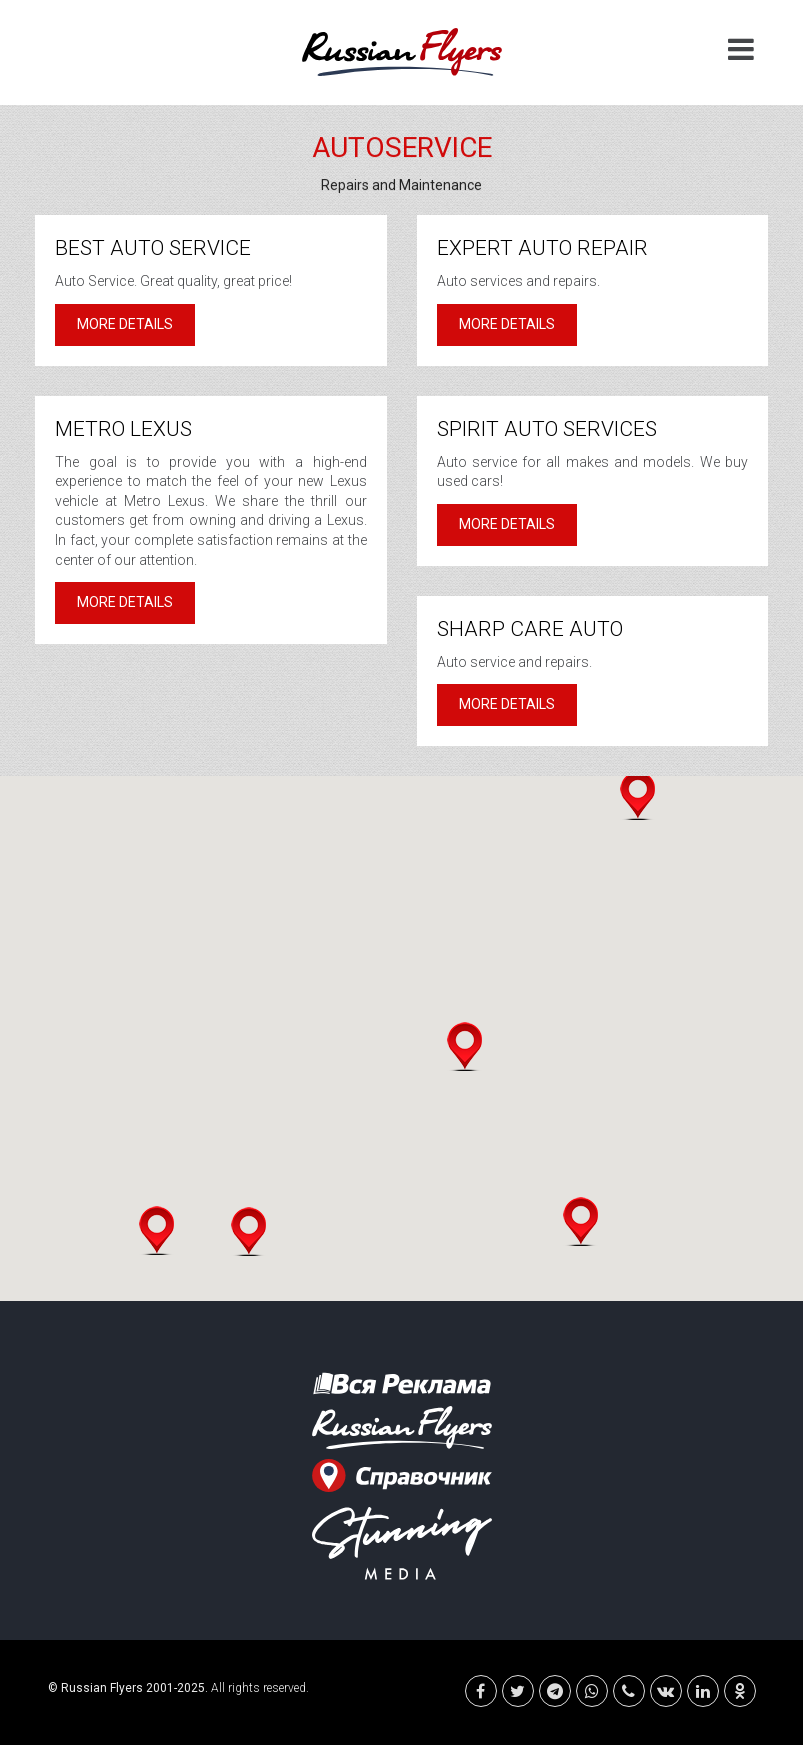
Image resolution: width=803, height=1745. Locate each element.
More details (125, 324)
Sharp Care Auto (530, 629)
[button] (248, 1231)
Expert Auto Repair (542, 248)
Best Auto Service (153, 248)
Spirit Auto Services (547, 429)
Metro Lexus (123, 429)
